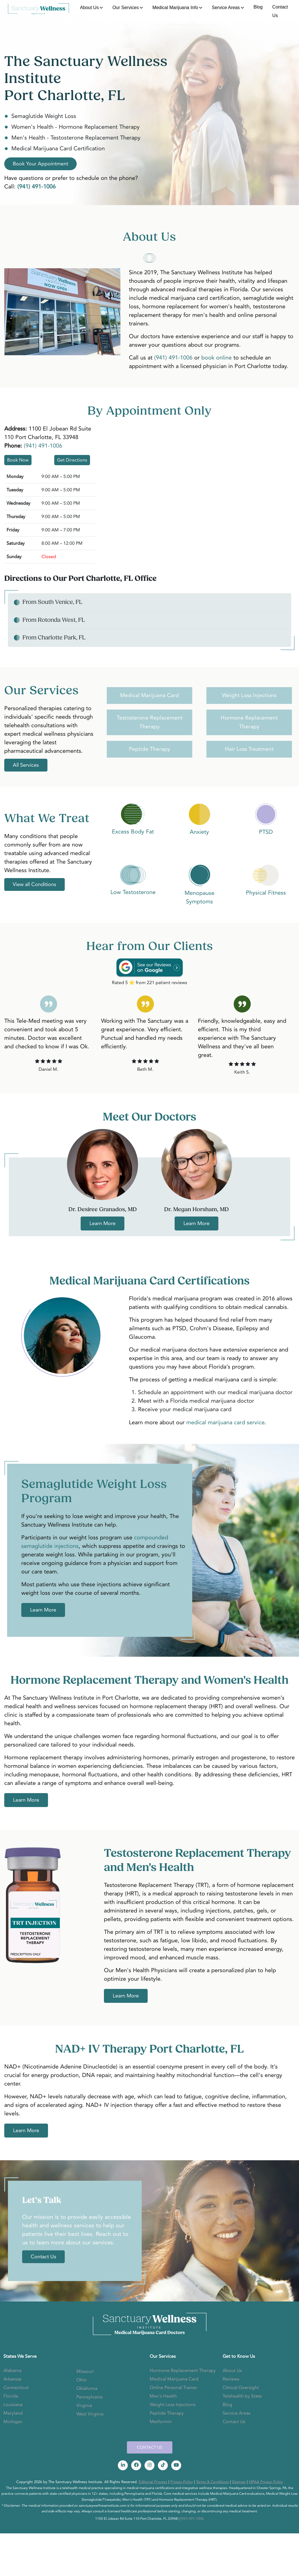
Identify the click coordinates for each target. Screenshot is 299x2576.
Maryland (13, 2413)
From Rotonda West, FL (53, 620)
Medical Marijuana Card (149, 695)
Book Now (18, 460)
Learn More (102, 1223)
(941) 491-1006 (173, 357)
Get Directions (72, 460)
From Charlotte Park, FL (53, 638)
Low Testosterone (133, 892)
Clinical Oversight (241, 2387)
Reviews (231, 2379)
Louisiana (12, 2405)
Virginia (84, 2405)
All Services (26, 765)
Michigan (12, 2422)
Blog (258, 7)
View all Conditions (34, 884)
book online (216, 357)
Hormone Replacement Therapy (183, 2370)
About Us (89, 7)
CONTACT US (149, 2447)
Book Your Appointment (40, 163)
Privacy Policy (181, 2481)
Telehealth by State (242, 2396)
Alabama (12, 2370)
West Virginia (89, 2414)
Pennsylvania (89, 2397)
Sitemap (239, 2481)
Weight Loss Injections (249, 695)
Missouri (85, 2371)
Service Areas (226, 7)
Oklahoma (86, 2388)
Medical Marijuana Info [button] (175, 7)
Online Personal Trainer (173, 2387)
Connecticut (16, 2387)
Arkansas (12, 2379)
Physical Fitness (266, 893)
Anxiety (199, 832)
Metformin (161, 2422)
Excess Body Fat (133, 831)
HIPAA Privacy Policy (266, 2481)
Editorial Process (153, 2481)
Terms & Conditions (212, 2481)
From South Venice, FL (52, 602)
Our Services (125, 7)
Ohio (81, 2380)
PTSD (266, 832)
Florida (10, 2396)
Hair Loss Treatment (249, 749)
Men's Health (163, 2396)
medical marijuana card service (225, 1422)
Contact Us (280, 11)
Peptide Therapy (149, 749)
